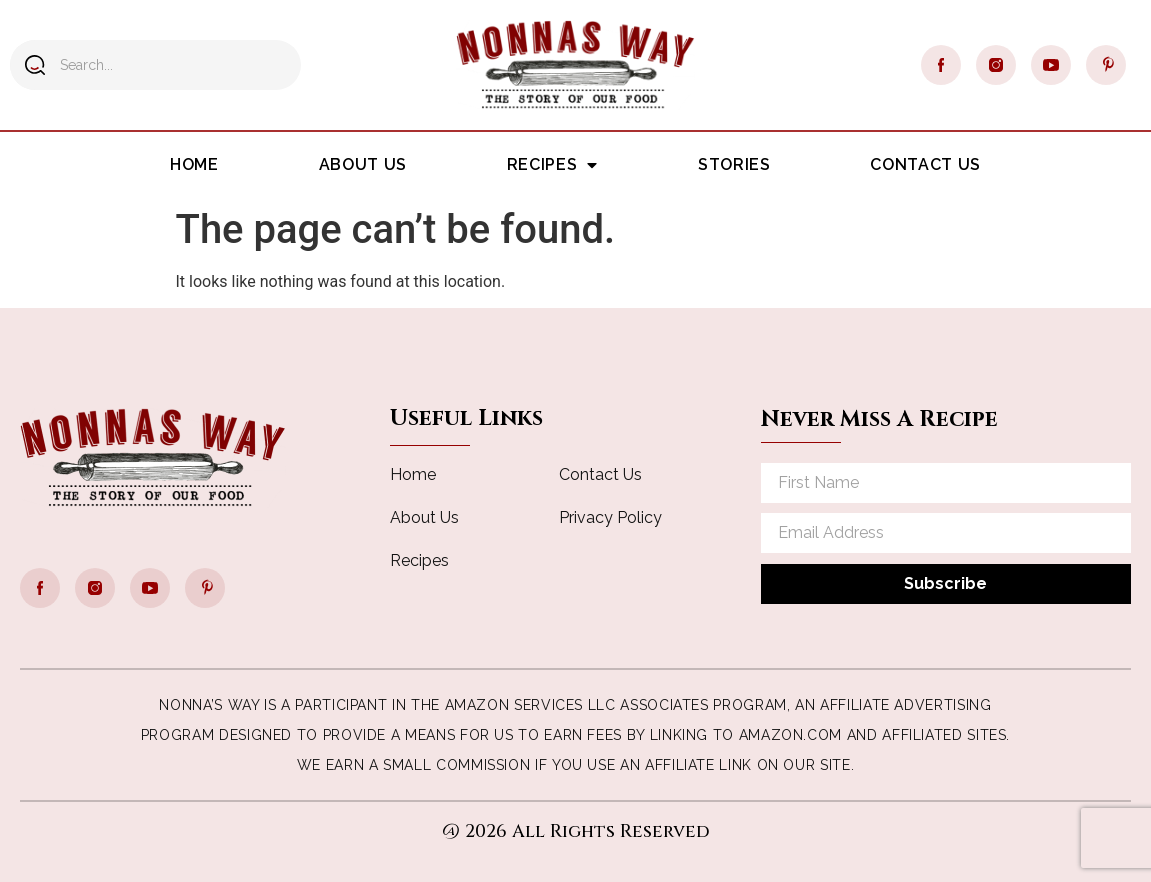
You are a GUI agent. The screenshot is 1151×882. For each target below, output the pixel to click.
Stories (734, 164)
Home (194, 164)
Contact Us (925, 164)
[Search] (35, 65)
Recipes (552, 165)
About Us (363, 164)
